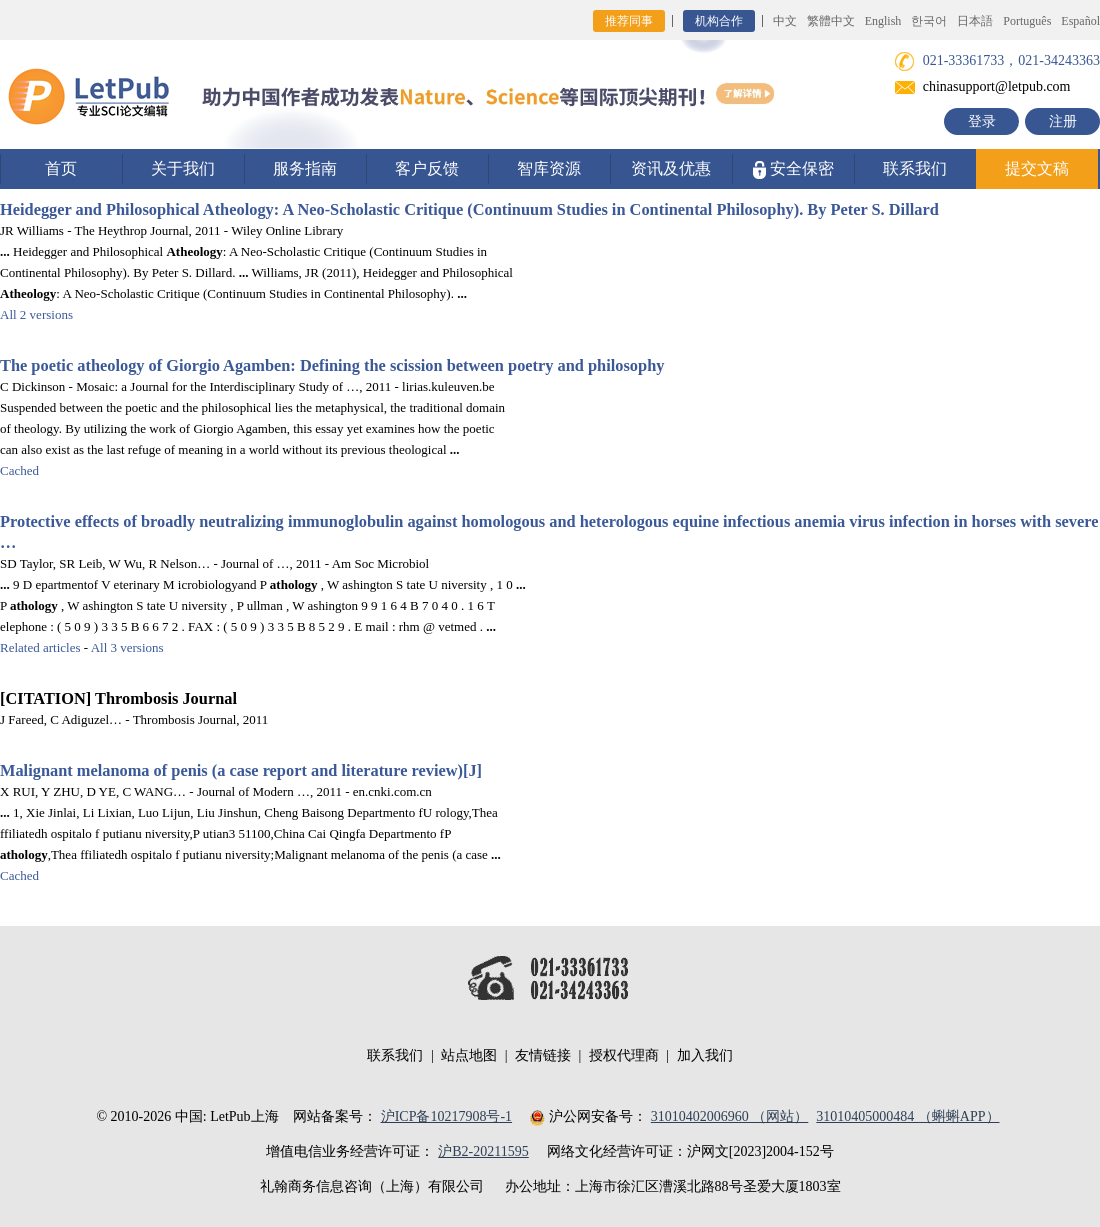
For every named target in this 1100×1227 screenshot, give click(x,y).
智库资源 (549, 168)
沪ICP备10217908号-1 (446, 1116)
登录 (982, 121)
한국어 (929, 21)
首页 (61, 168)
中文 (785, 21)
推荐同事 (629, 21)
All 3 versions (127, 647)
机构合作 (719, 21)
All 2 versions (36, 314)
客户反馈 (427, 168)
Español (1080, 21)
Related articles (40, 647)
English (883, 21)
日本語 (975, 21)
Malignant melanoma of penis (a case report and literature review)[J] (241, 770)
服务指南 (305, 168)
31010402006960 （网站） (730, 1116)
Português (1027, 21)
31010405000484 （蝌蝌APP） (907, 1116)
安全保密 (793, 169)
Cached (19, 470)
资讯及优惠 (671, 168)
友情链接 (543, 1055)
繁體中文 (831, 21)
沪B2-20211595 (483, 1151)
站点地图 (469, 1055)
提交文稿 (1037, 168)
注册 (1063, 121)
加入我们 (705, 1055)
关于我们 (183, 168)
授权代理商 (624, 1055)
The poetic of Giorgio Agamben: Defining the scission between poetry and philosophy (332, 365)
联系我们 (915, 168)
